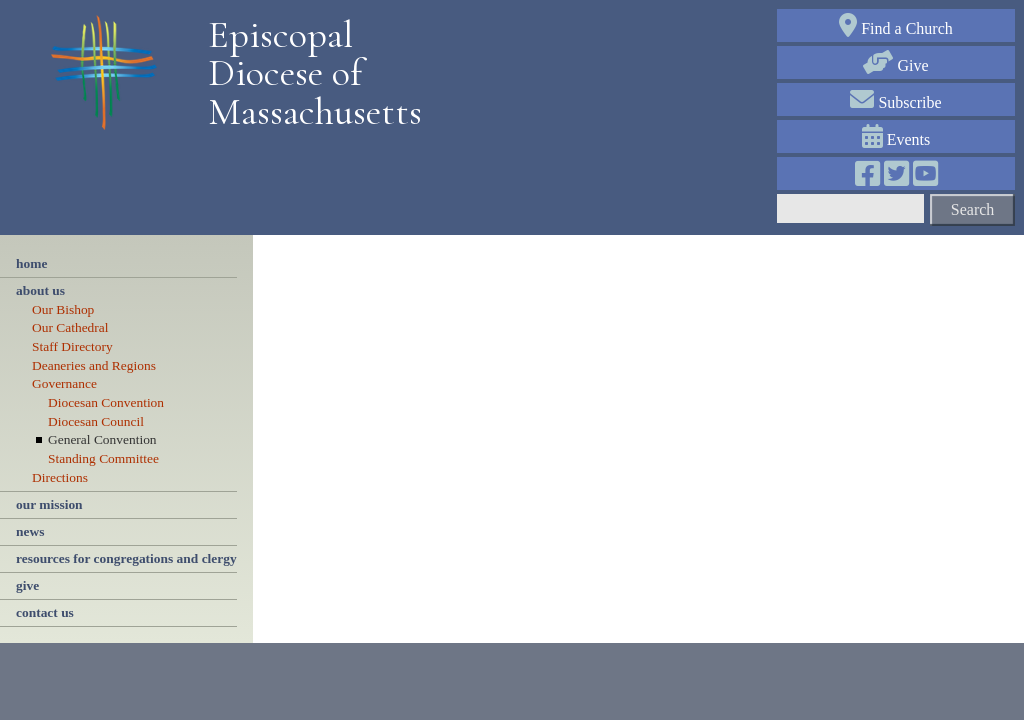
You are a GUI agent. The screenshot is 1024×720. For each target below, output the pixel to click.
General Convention (102, 439)
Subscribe (895, 102)
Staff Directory (72, 346)
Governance (64, 383)
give (27, 585)
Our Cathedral (70, 327)
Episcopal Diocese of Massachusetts (308, 73)
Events (896, 139)
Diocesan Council (96, 421)
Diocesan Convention (106, 402)
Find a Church (896, 28)
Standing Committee (103, 458)
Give (895, 65)
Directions (60, 477)
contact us (45, 612)
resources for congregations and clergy (126, 558)
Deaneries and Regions (94, 365)
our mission (49, 504)
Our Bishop (63, 309)
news (30, 531)
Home (31, 263)
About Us (40, 290)
